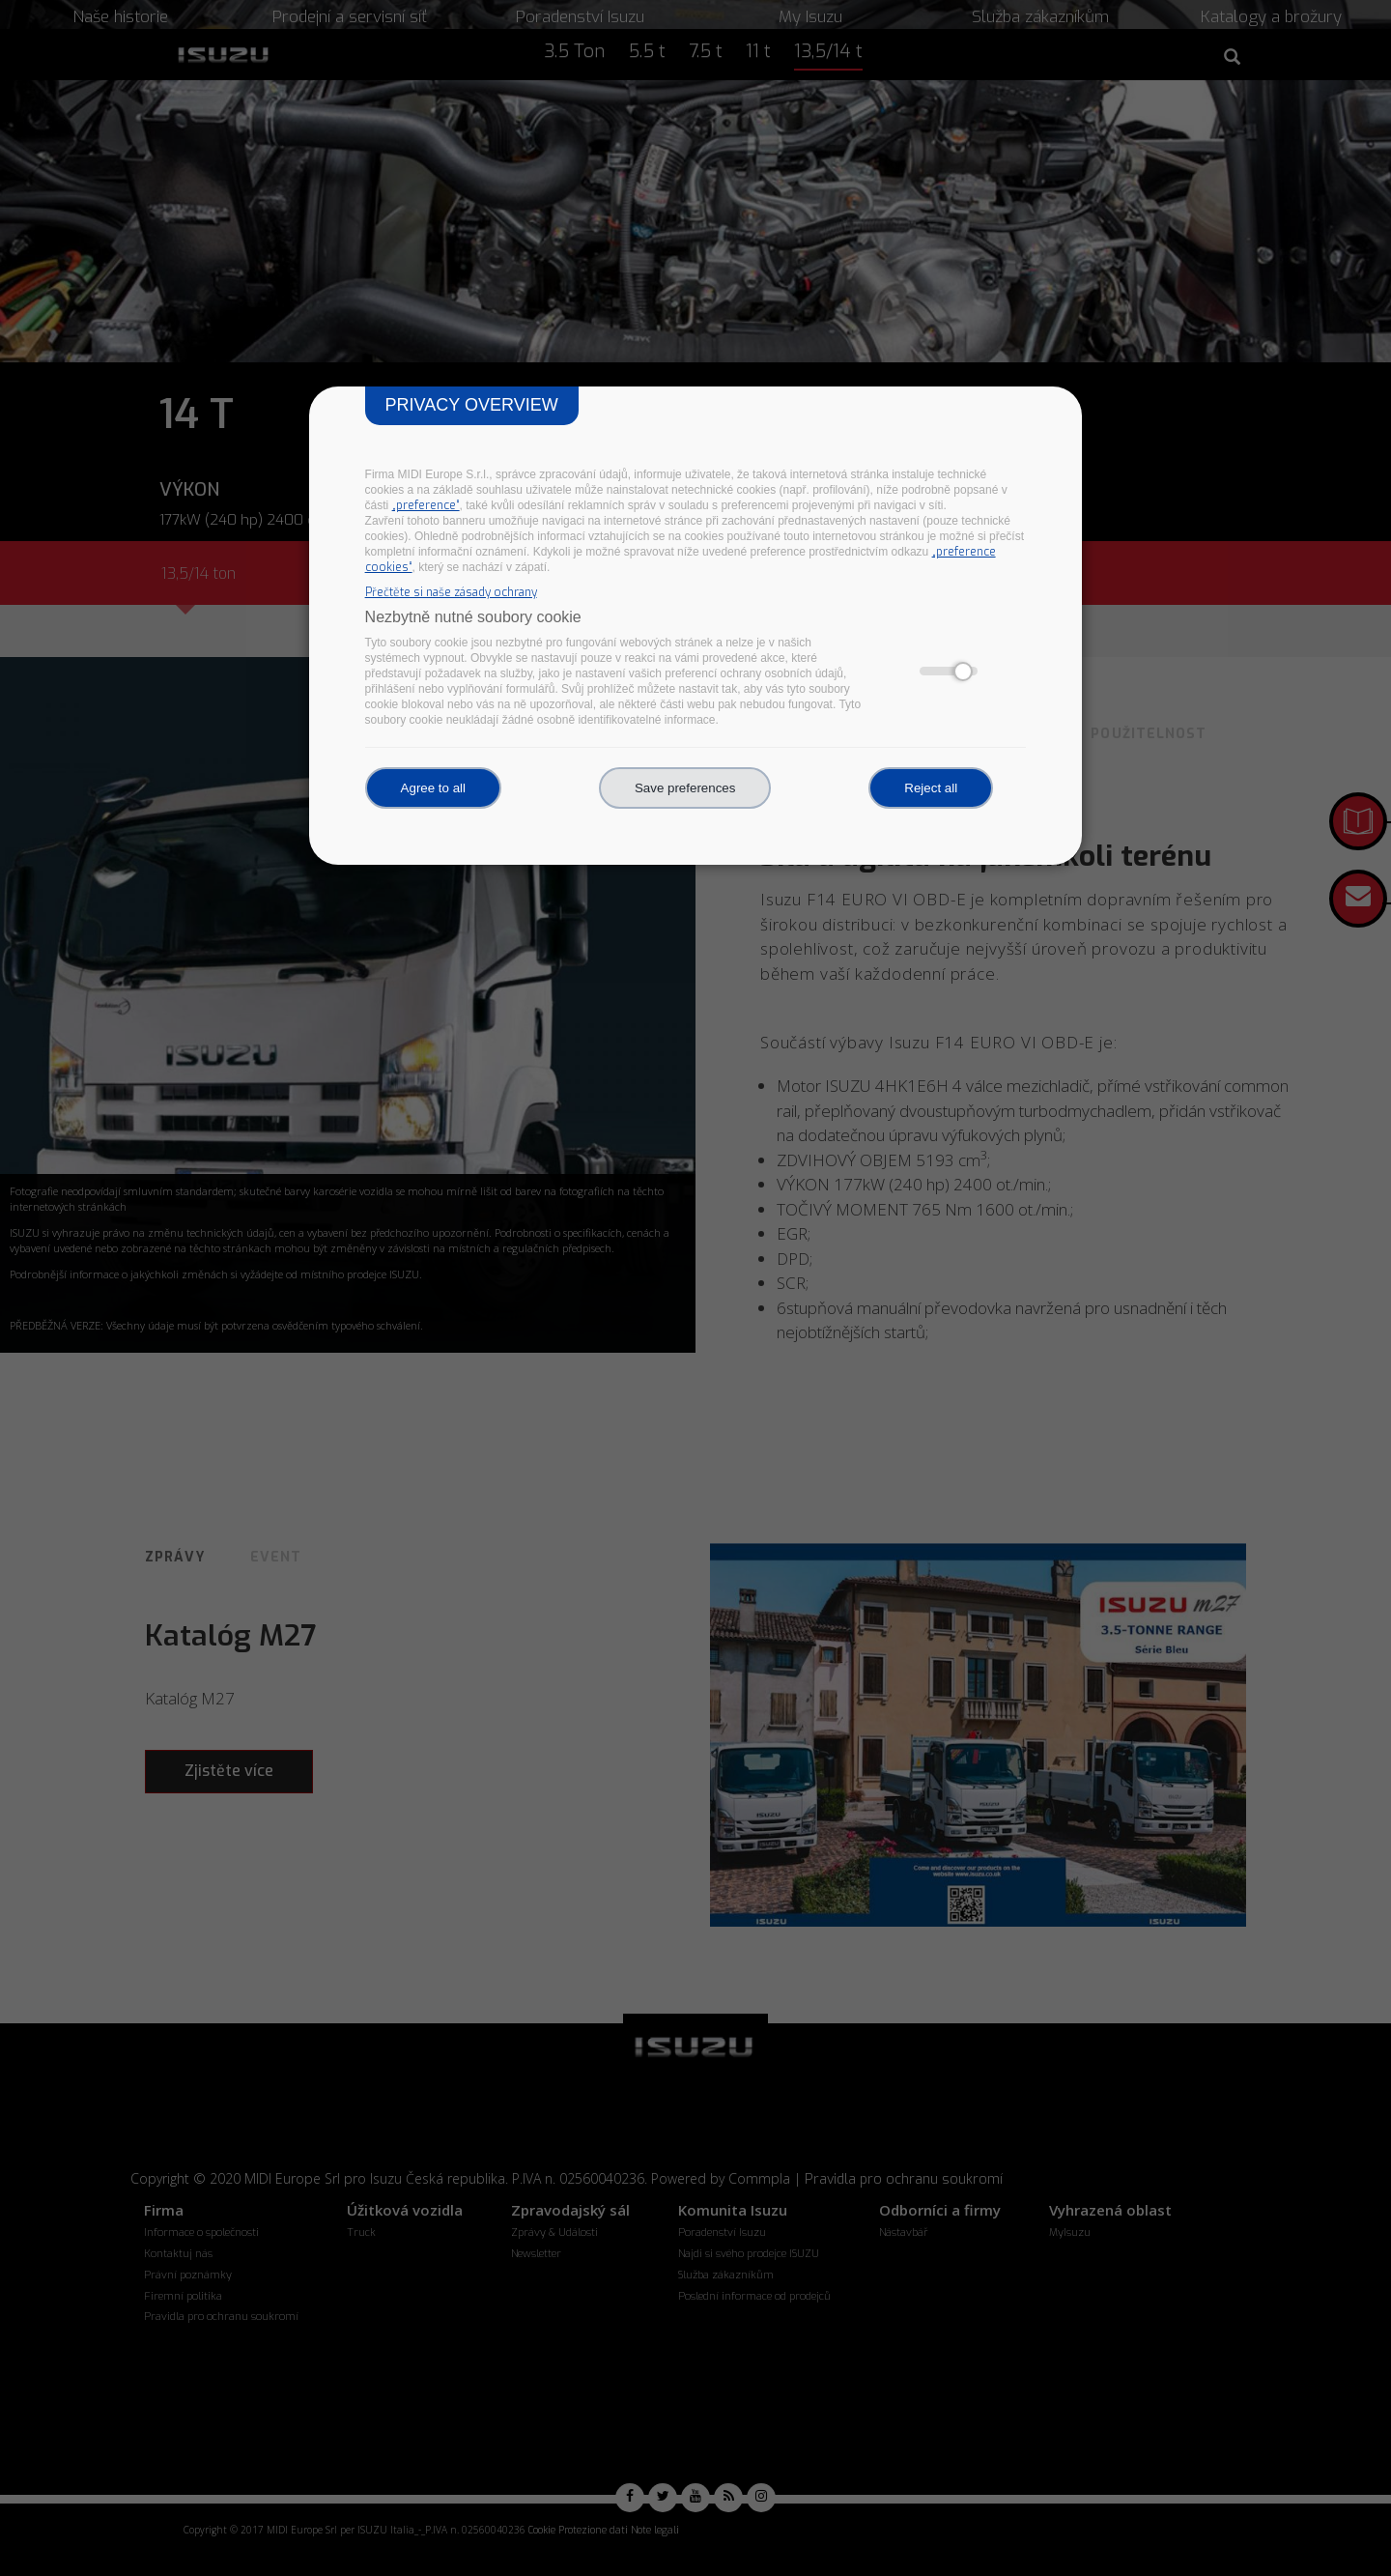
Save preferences (685, 788)
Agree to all (433, 788)
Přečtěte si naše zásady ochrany (451, 592)
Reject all (930, 788)
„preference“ (426, 505)
